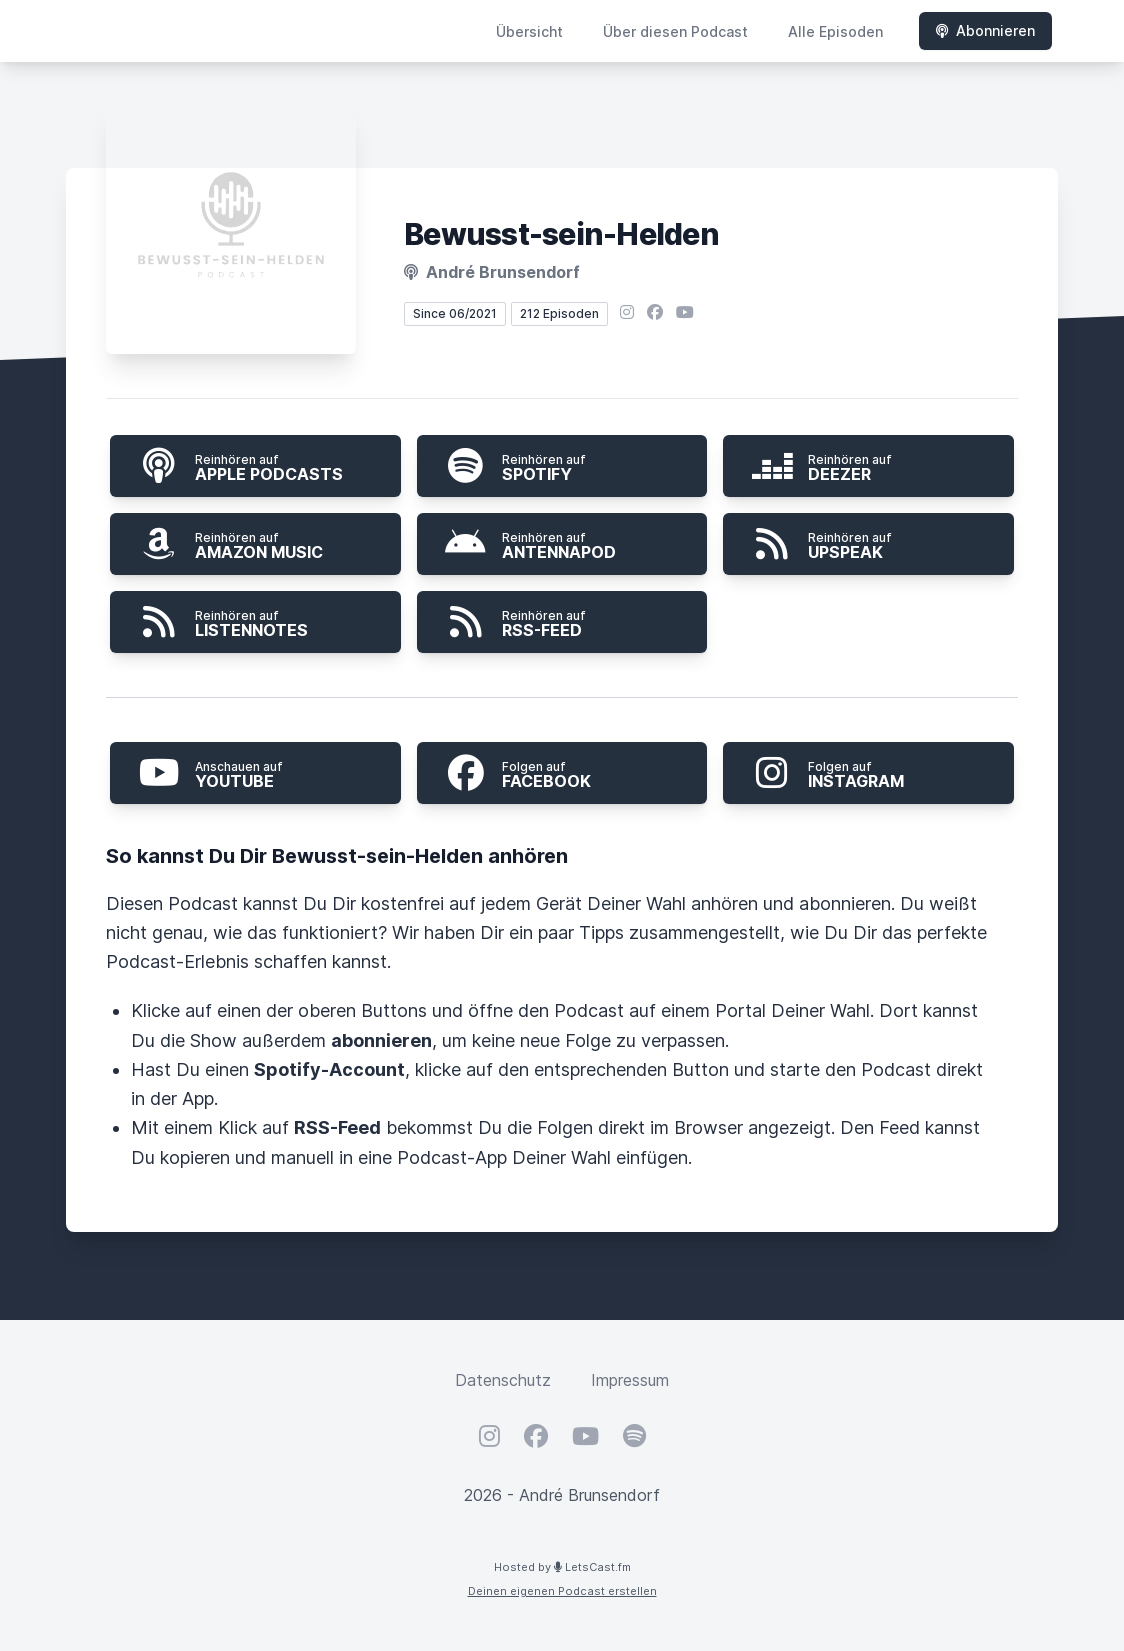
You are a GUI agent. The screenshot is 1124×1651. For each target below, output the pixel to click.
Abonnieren (985, 30)
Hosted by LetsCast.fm (562, 1567)
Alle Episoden (835, 31)
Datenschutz (503, 1380)
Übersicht (529, 31)
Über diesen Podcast (675, 31)
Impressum (630, 1380)
